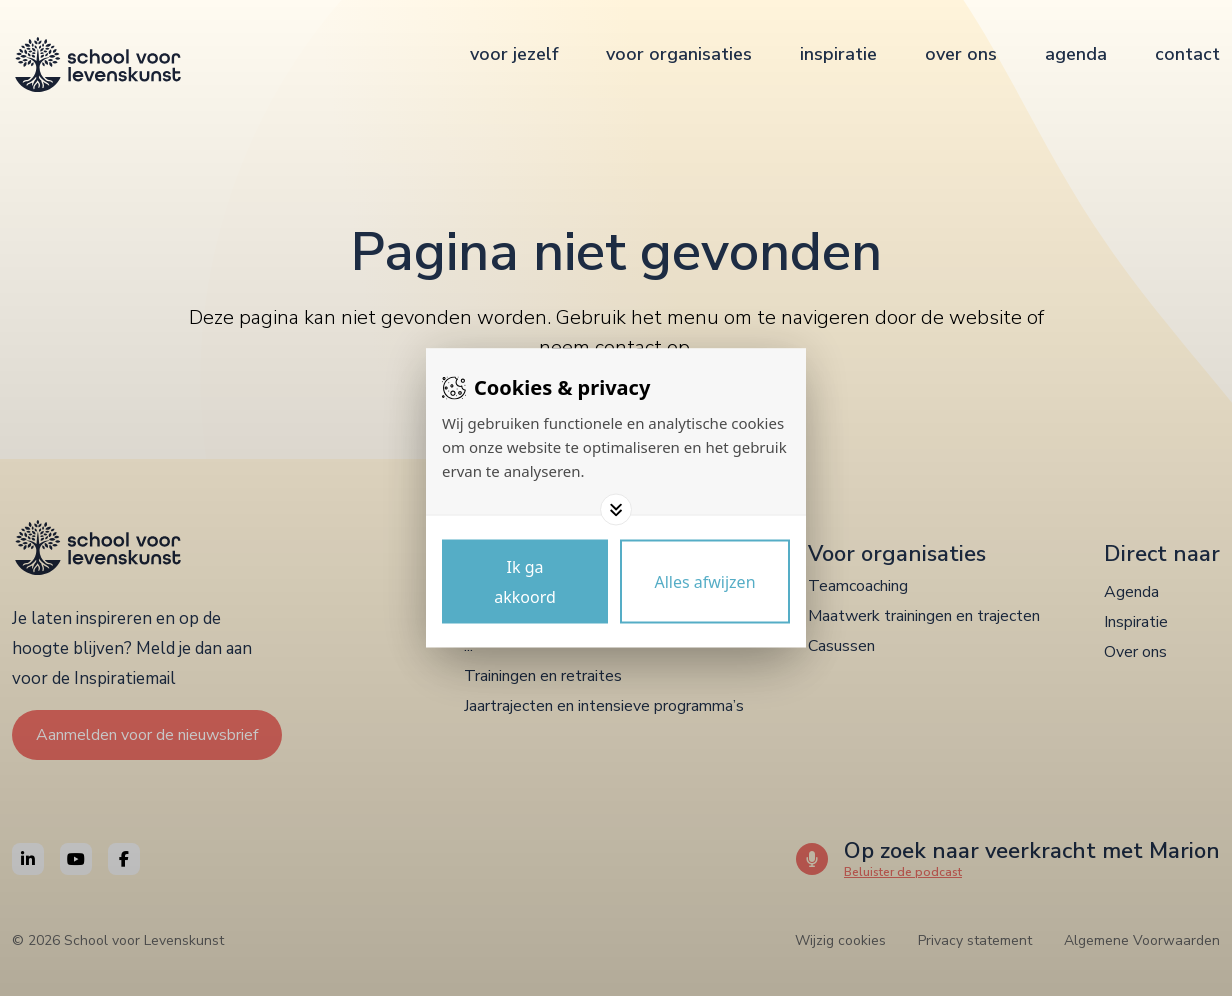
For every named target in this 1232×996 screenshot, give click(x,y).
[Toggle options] (616, 510)
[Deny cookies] (705, 582)
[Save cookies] (525, 582)
